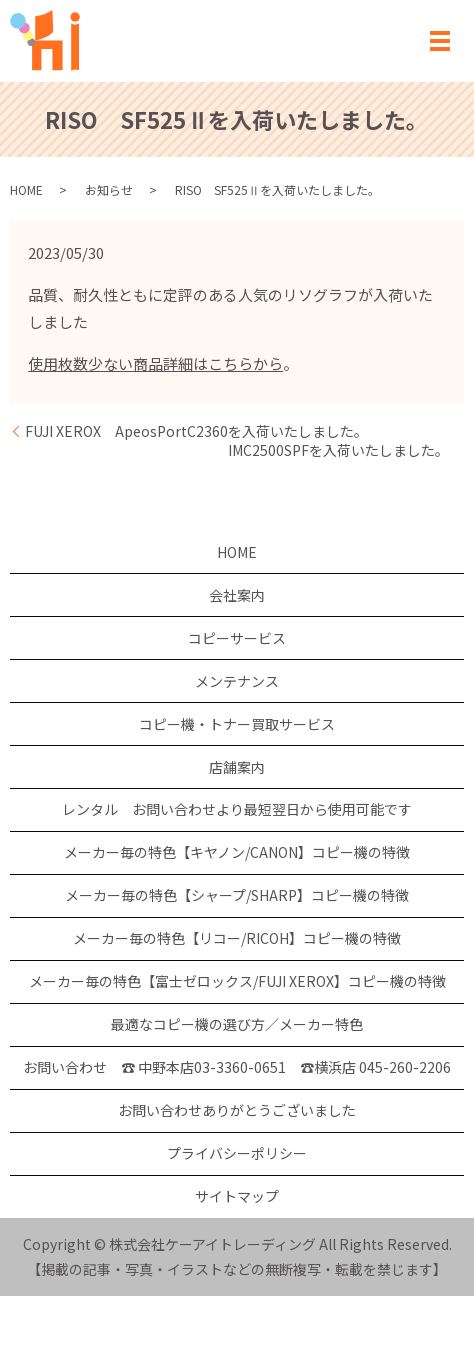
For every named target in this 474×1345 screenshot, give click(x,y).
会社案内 (237, 595)
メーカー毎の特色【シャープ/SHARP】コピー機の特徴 (237, 895)
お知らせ (109, 189)
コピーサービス (237, 638)
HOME (26, 189)
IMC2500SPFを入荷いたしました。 (338, 450)
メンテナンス (237, 681)
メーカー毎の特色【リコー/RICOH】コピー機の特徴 (237, 938)
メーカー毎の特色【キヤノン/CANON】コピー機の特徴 (237, 852)
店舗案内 (237, 767)
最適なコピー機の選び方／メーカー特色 (237, 1024)
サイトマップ (237, 1196)
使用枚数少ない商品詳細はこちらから (155, 363)
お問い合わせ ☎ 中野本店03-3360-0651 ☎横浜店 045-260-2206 (237, 1067)
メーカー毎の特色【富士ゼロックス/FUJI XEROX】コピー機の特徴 (237, 981)
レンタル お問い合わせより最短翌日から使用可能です (237, 809)
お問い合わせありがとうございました (237, 1110)
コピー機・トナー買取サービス (237, 724)
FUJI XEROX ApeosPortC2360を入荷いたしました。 (196, 431)
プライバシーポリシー (237, 1153)
